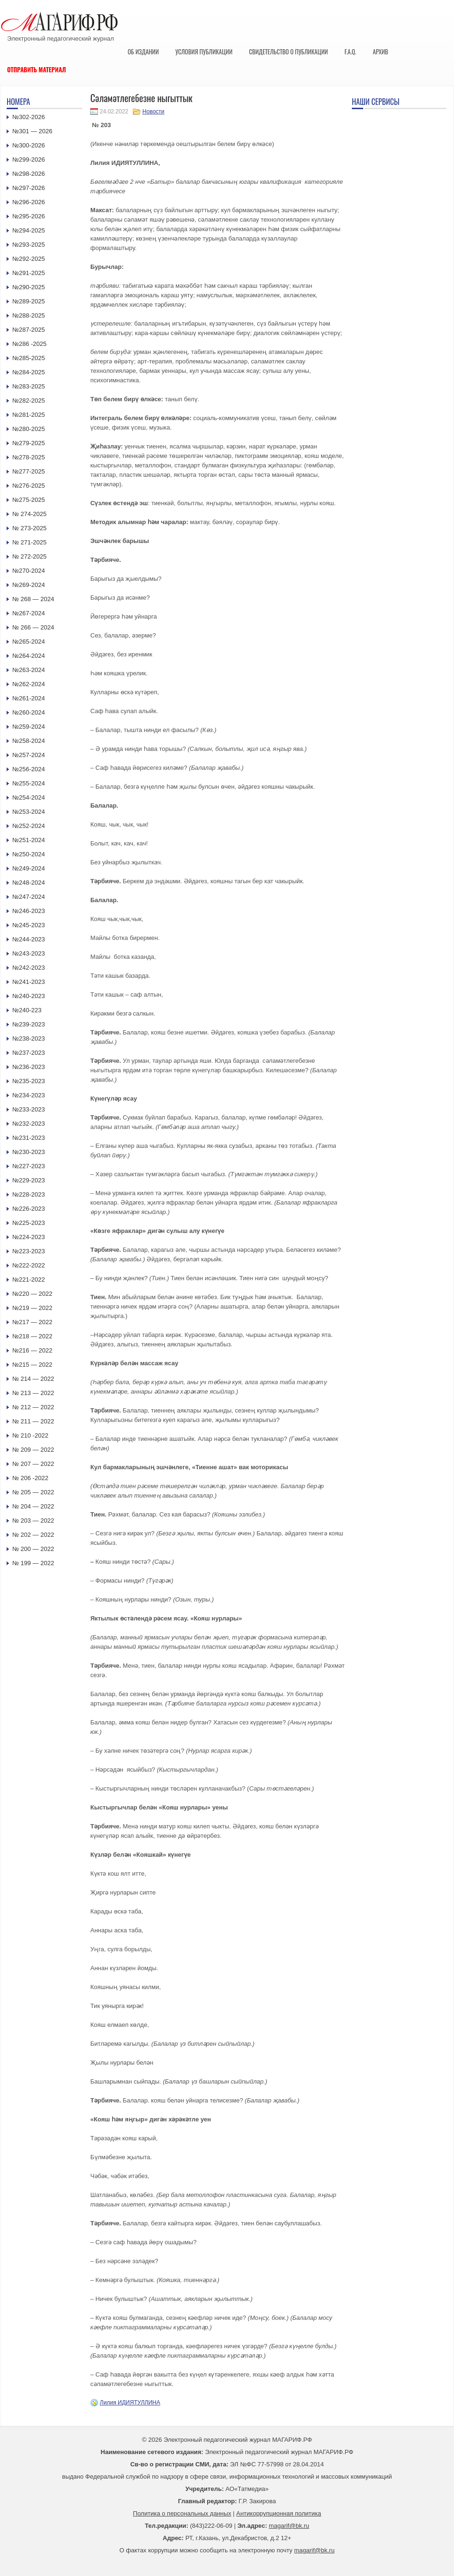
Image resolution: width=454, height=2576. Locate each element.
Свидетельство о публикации (288, 51)
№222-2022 (28, 1265)
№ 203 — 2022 (33, 1520)
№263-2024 (28, 669)
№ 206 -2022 (30, 1478)
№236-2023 (28, 1066)
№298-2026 (28, 173)
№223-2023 (28, 1251)
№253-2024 (28, 811)
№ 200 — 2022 (33, 1548)
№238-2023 (28, 1038)
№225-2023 (28, 1222)
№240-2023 (28, 995)
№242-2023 (28, 967)
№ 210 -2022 (30, 1435)
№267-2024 (28, 613)
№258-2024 (28, 740)
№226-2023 (28, 1208)
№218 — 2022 (32, 1336)
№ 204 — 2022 (33, 1506)
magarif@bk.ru (289, 2525)
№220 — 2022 (32, 1293)
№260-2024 (28, 712)
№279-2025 (28, 443)
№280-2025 (28, 428)
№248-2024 (28, 882)
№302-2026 (28, 117)
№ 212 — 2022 (33, 1407)
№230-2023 (28, 1151)
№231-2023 (28, 1137)
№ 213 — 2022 (33, 1392)
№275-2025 (28, 499)
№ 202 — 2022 (33, 1534)
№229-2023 (28, 1180)
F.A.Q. (350, 51)
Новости (153, 111)
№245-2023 (28, 925)
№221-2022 (28, 1279)
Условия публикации (204, 51)
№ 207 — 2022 (33, 1463)
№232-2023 (28, 1123)
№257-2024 (28, 754)
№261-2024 (28, 698)
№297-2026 (28, 187)
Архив (380, 51)
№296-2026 (28, 202)
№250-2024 (28, 854)
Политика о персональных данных (182, 2513)
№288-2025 (28, 315)
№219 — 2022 (32, 1307)
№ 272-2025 (29, 556)
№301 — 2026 (32, 131)
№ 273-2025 (29, 528)
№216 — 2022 (32, 1350)
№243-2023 (28, 953)
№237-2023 (28, 1052)
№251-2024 (28, 840)
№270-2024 (28, 570)
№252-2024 (28, 825)
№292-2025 (28, 258)
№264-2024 (28, 655)
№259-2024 (28, 726)
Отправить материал (36, 69)
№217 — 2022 (32, 1322)
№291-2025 (28, 272)
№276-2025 (28, 485)
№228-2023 (28, 1194)
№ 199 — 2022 (33, 1563)
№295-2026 (28, 216)
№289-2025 (28, 301)
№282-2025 (28, 400)
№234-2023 (28, 1095)
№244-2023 (28, 939)
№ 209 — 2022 (33, 1449)
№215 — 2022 (32, 1364)
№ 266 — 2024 (33, 627)
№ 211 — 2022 (33, 1421)
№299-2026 (28, 159)
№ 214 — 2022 (33, 1378)
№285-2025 (28, 358)
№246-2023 (28, 910)
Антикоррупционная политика (278, 2513)
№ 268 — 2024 (33, 599)
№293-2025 (28, 244)
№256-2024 (28, 769)
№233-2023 (28, 1109)
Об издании (143, 51)
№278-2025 (28, 457)
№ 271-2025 (29, 542)
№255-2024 (28, 783)
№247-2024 (28, 896)
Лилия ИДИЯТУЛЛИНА (130, 2402)
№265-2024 (28, 641)
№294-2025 (28, 230)
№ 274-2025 (29, 513)
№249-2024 (28, 868)
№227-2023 (28, 1166)
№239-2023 (28, 1024)
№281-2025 (28, 414)
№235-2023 (28, 1081)
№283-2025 (28, 386)
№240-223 (27, 1010)
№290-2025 (28, 287)
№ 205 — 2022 (33, 1492)
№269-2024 (28, 584)
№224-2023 (28, 1237)
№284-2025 (28, 372)
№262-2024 (28, 684)
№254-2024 (28, 797)
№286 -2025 (29, 343)
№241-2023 (28, 981)
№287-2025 (28, 329)
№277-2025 (28, 471)
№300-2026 (28, 145)
